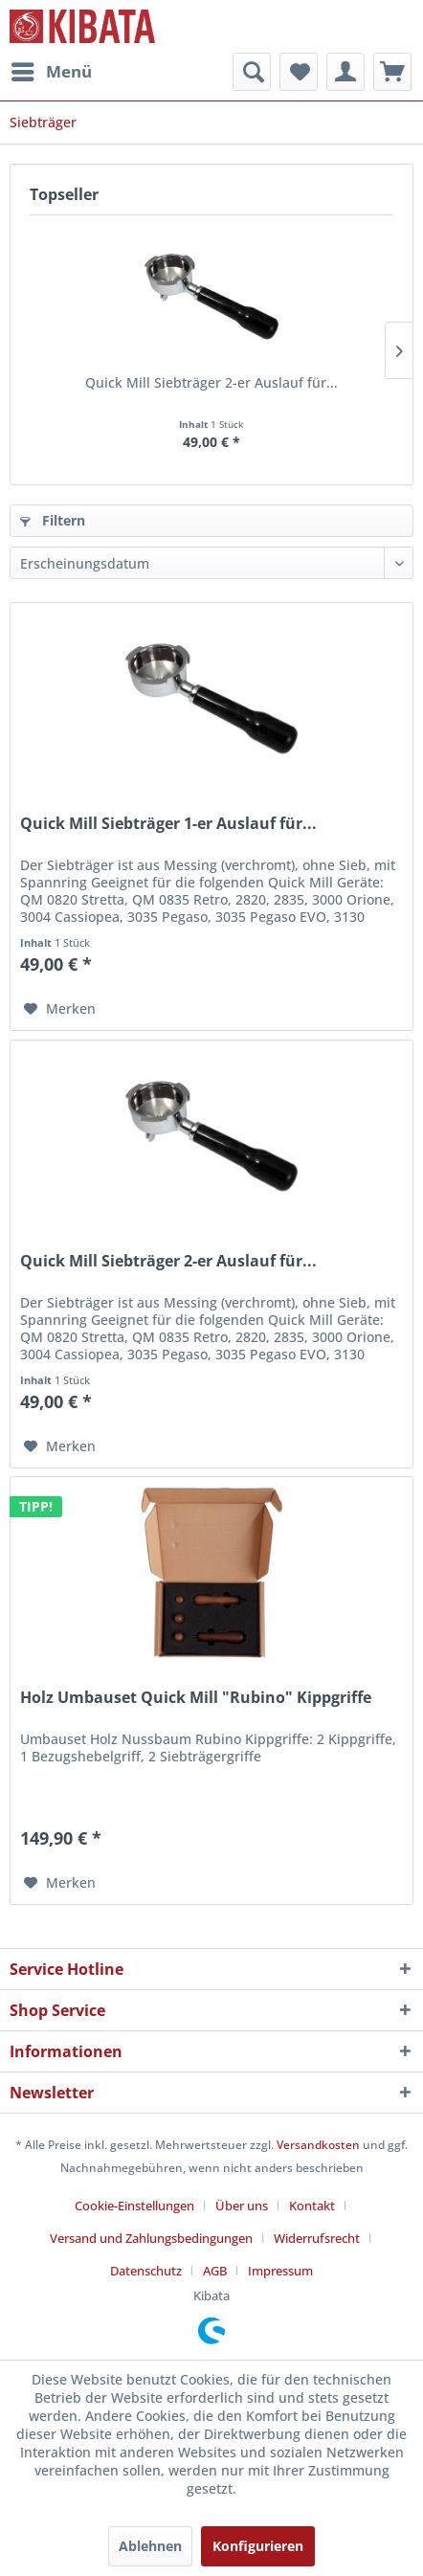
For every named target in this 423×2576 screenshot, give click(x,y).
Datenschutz (146, 2270)
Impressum (280, 2270)
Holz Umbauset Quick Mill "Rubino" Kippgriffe (195, 1698)
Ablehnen (150, 2546)
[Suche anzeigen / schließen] (252, 72)
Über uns (241, 2205)
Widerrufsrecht (317, 2238)
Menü (51, 69)
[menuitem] (50, 72)
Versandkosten (318, 2145)
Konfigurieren (257, 2546)
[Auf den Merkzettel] (60, 1008)
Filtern (52, 520)
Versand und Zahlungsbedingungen (151, 2238)
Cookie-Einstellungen (134, 2205)
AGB (215, 2270)
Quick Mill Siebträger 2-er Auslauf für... (211, 382)
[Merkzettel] (298, 72)
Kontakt (312, 2205)
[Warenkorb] (392, 72)
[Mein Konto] (345, 72)
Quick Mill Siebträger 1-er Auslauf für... (168, 824)
